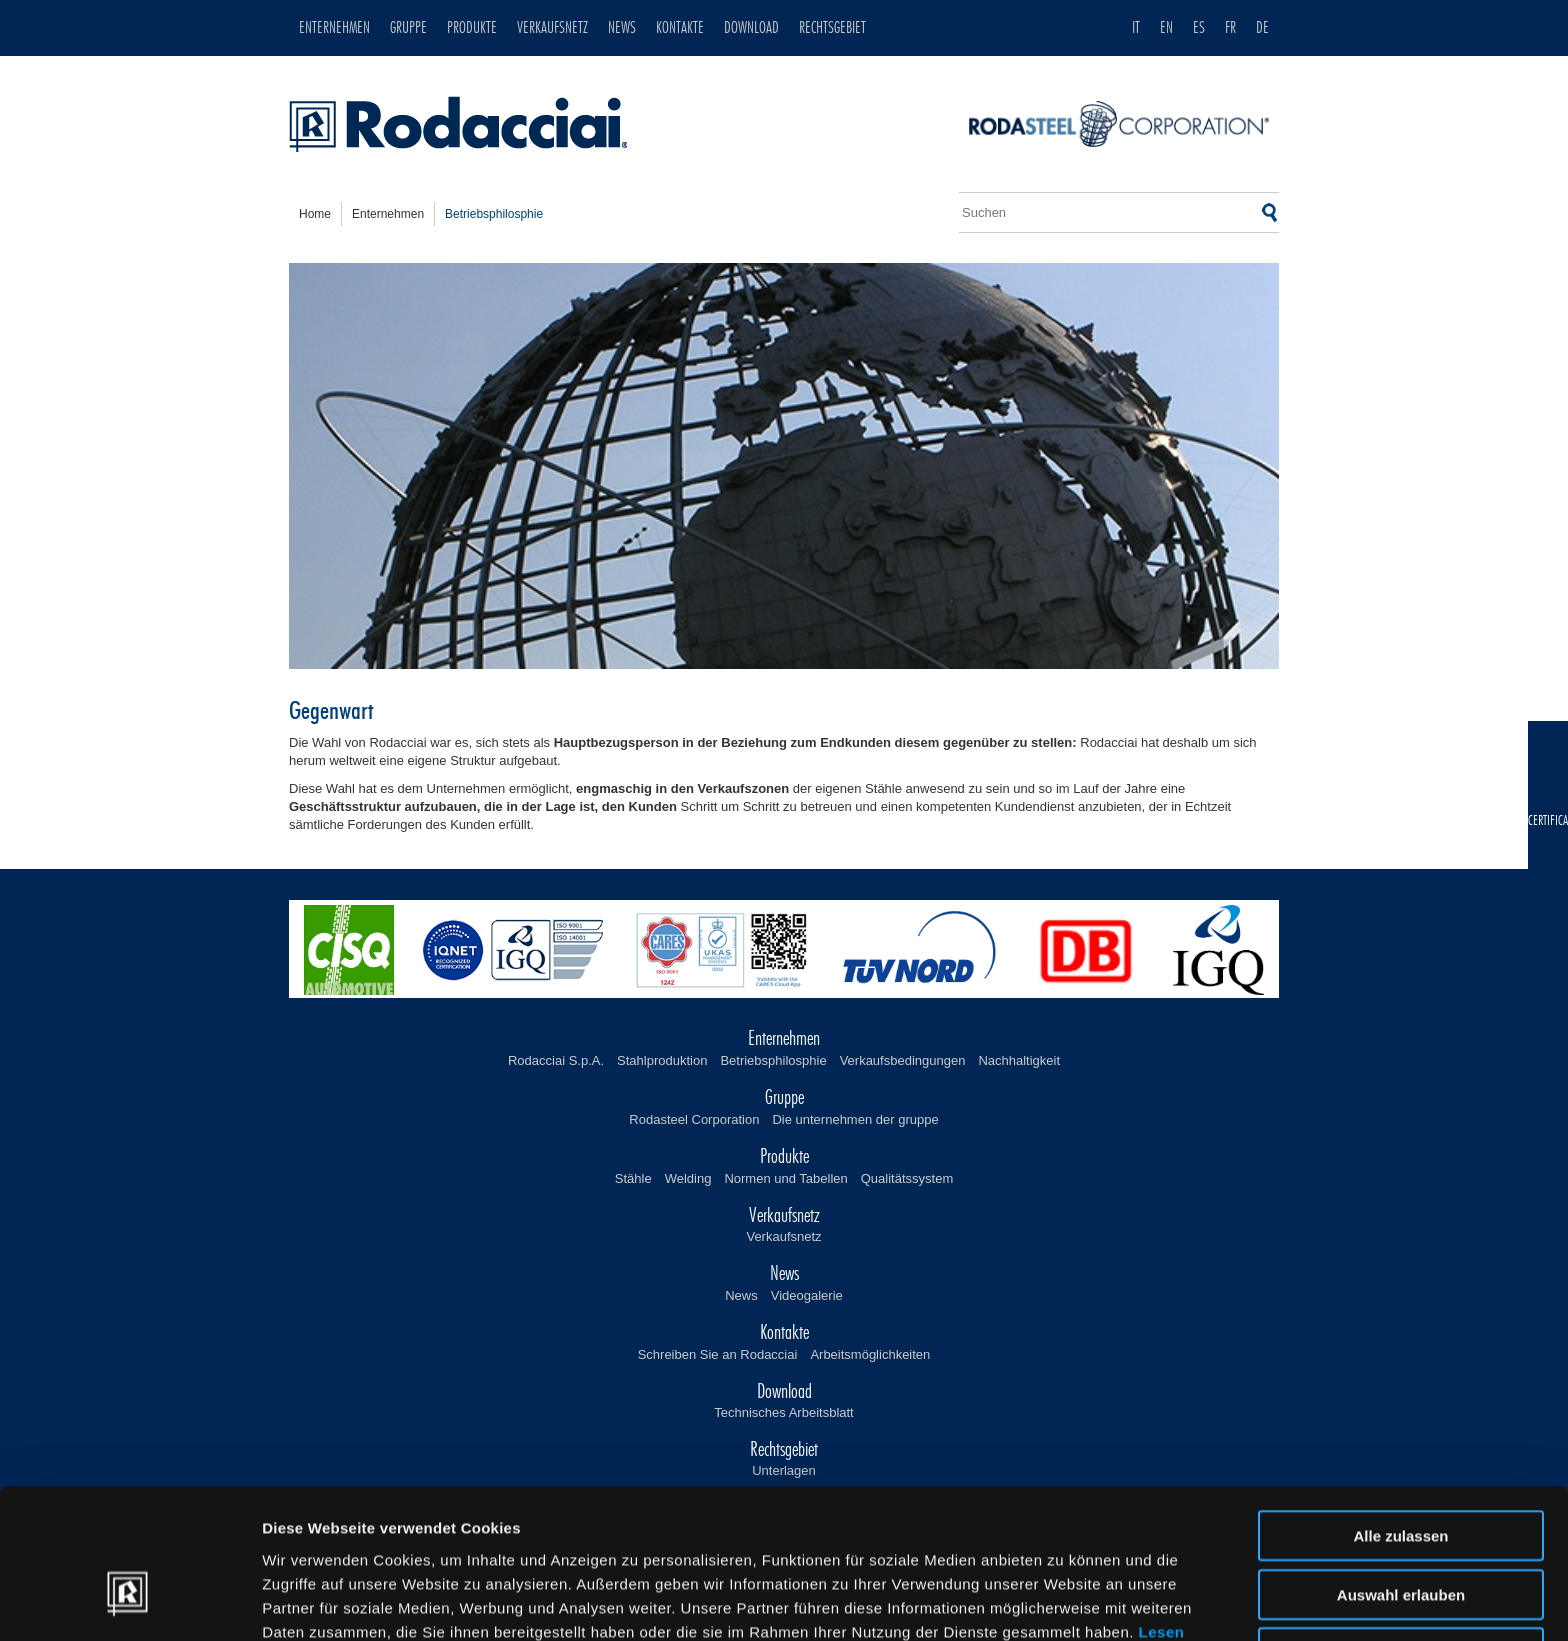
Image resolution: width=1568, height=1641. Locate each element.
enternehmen (388, 214)
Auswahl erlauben (1401, 1476)
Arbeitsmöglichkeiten (870, 1354)
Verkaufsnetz (783, 1236)
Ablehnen (1401, 1534)
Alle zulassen (1400, 1417)
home (315, 214)
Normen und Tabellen (785, 1178)
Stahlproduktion (662, 1060)
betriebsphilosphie (494, 214)
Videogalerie (807, 1295)
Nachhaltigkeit (1019, 1060)
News (741, 1295)
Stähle (633, 1178)
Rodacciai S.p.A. (556, 1060)
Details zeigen (1063, 1601)
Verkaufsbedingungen (903, 1060)
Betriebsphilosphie (773, 1060)
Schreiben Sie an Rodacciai (718, 1354)
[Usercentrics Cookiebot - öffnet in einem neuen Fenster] (129, 1602)
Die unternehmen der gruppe (855, 1119)
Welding (688, 1178)
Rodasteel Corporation (694, 1119)
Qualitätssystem (907, 1178)
